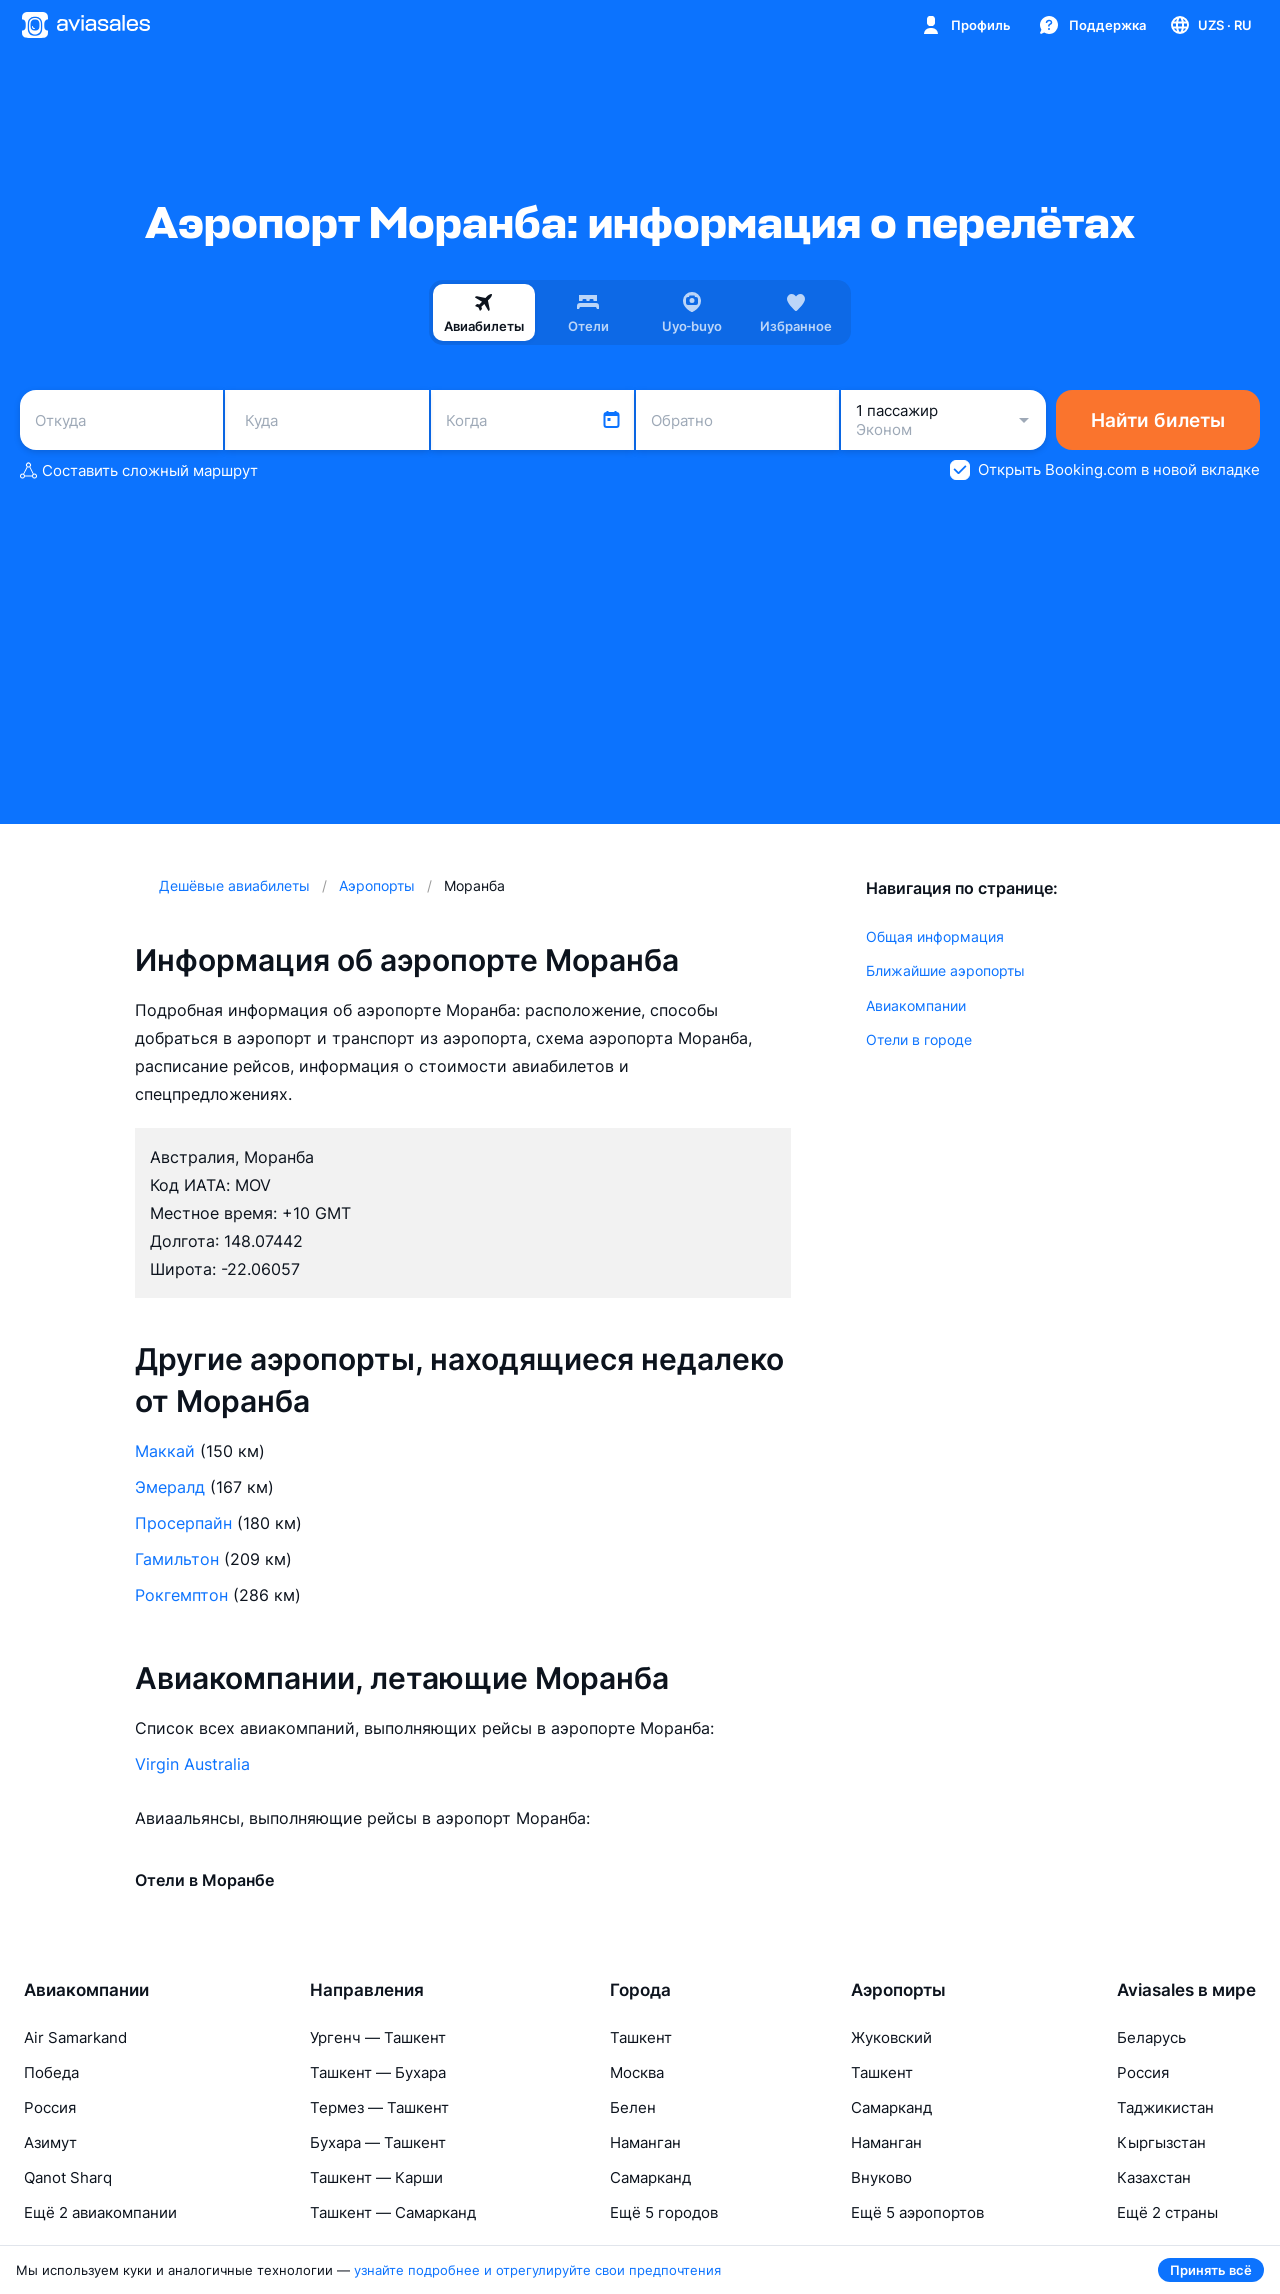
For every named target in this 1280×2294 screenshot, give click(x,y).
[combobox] (121, 420)
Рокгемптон (181, 1595)
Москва (637, 2072)
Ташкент (641, 2037)
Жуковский (891, 2037)
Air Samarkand (75, 2037)
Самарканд (650, 2177)
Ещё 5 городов (664, 2212)
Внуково (881, 2177)
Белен (633, 2107)
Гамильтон (177, 1559)
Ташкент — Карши (376, 2177)
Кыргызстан (1161, 2142)
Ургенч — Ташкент (378, 2037)
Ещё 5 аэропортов (917, 2212)
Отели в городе (919, 1039)
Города (640, 1990)
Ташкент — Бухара (378, 2072)
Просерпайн (183, 1523)
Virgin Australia (192, 1764)
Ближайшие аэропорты (945, 970)
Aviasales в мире (1186, 1990)
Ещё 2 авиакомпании (100, 2212)
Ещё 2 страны (1167, 2212)
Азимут (50, 2142)
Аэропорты (898, 1990)
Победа (51, 2072)
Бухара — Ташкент (378, 2142)
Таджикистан (1165, 2107)
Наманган (645, 2142)
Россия (50, 2107)
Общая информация (935, 936)
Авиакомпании (916, 1005)
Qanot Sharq (68, 2177)
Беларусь (1151, 2037)
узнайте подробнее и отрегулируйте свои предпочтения (537, 2270)
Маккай (165, 1451)
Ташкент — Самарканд (393, 2212)
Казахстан (1154, 2177)
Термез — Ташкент (379, 2107)
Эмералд (170, 1487)
